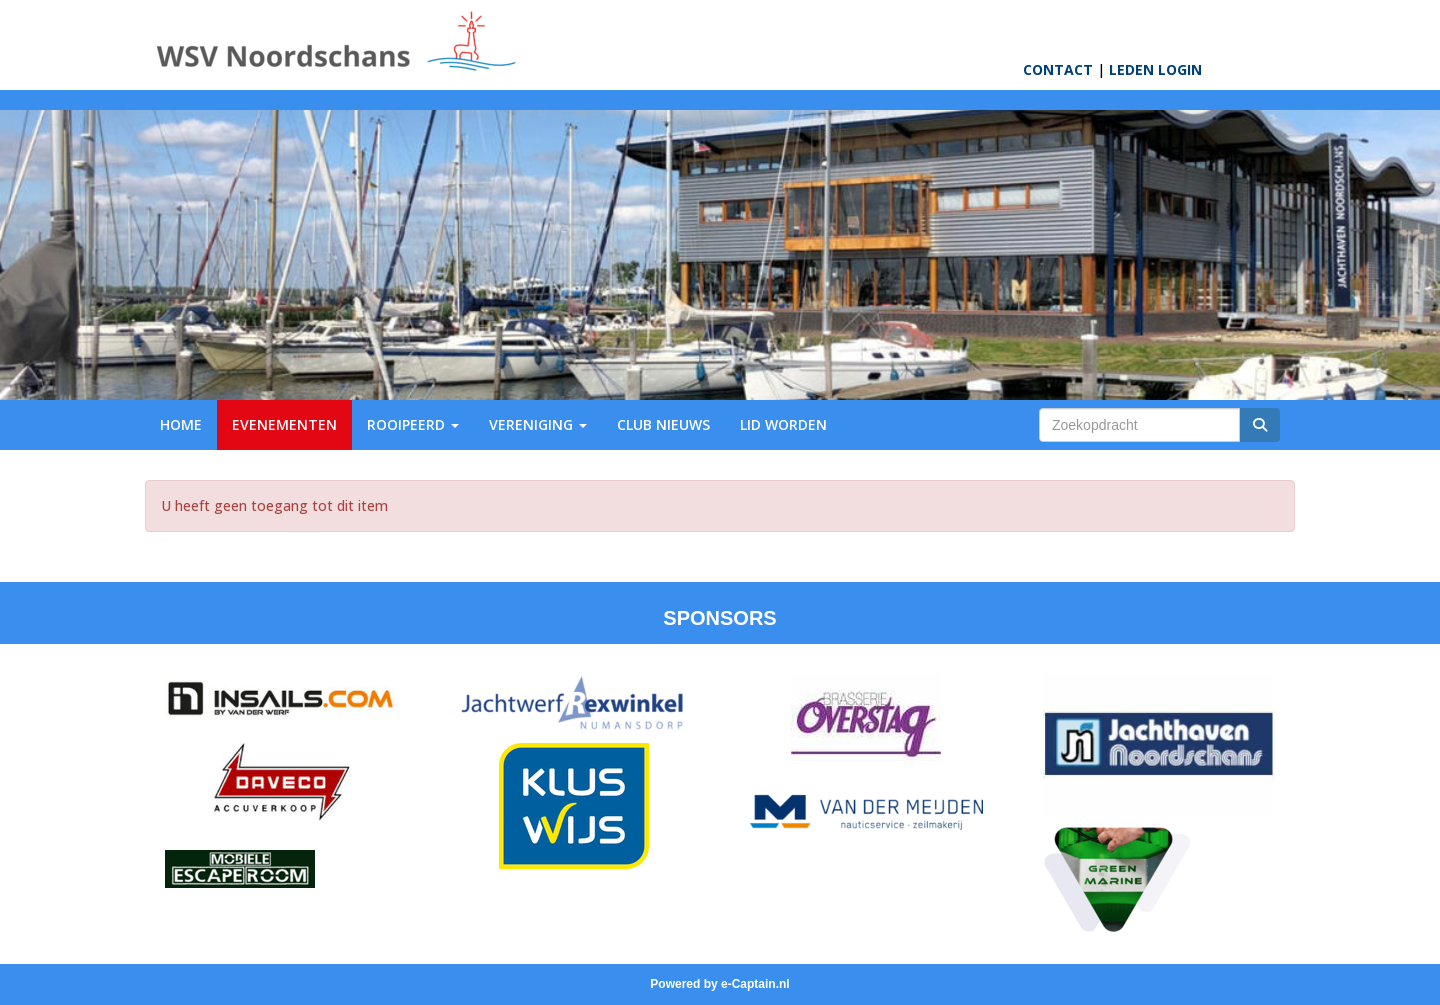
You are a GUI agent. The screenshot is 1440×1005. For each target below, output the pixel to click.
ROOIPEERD (413, 424)
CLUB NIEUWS (663, 424)
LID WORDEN (783, 424)
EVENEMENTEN (284, 424)
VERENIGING (538, 424)
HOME (181, 424)
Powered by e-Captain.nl (719, 984)
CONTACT (1058, 69)
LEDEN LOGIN (1155, 69)
